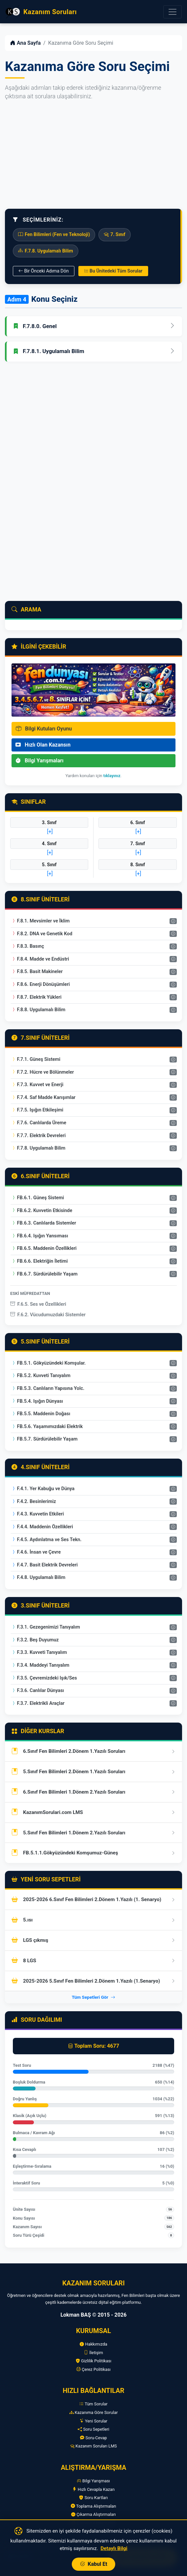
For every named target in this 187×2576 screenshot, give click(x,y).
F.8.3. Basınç (27, 946)
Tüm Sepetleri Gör (93, 1997)
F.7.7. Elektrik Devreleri (38, 1135)
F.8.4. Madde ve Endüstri (40, 959)
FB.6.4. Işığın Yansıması (39, 1236)
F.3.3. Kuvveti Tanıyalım (39, 1652)
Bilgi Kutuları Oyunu (44, 729)
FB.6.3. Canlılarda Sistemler (43, 1223)
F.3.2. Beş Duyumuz (35, 1640)
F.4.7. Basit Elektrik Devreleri (44, 1565)
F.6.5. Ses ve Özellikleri (38, 1304)
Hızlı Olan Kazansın (42, 745)
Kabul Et (93, 2564)
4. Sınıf (49, 843)
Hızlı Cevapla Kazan (93, 2489)
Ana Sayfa (25, 43)
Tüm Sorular (93, 2403)
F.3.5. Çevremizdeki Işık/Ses (44, 1678)
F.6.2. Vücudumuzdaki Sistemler (48, 1315)
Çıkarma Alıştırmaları (93, 2514)
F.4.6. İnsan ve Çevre (36, 1552)
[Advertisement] (93, 155)
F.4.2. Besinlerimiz (33, 1501)
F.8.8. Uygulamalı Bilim (38, 1010)
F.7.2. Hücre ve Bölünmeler (42, 1072)
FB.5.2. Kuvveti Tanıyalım (40, 1375)
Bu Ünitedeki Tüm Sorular (113, 271)
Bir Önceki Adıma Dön (43, 271)
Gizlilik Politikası (94, 2360)
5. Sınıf (49, 864)
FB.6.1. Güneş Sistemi (37, 1198)
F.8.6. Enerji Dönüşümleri (40, 984)
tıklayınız (111, 775)
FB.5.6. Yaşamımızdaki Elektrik (47, 1426)
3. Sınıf (49, 822)
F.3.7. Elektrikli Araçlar (38, 1703)
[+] (50, 831)
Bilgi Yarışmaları (39, 760)
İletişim (93, 2352)
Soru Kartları (93, 2497)
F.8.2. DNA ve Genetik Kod (41, 934)
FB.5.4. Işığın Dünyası (37, 1401)
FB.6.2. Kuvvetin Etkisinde (41, 1210)
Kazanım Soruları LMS (93, 2446)
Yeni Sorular (93, 2421)
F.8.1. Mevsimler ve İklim (40, 921)
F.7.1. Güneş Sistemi (35, 1059)
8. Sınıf (137, 864)
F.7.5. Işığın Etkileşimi (37, 1110)
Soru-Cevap (93, 2437)
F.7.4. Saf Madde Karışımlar (43, 1097)
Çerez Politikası (93, 2369)
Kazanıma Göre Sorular (93, 2412)
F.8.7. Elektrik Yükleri (36, 997)
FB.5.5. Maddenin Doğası (40, 1414)
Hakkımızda (93, 2344)
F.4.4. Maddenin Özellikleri (42, 1527)
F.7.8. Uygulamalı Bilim (38, 1148)
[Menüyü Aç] (172, 11)
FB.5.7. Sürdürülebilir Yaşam (44, 1439)
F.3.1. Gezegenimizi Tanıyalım (45, 1627)
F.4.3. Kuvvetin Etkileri (37, 1514)
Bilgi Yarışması (93, 2480)
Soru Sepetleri (93, 2429)
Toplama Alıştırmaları (93, 2506)
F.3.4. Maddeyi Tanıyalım (40, 1665)
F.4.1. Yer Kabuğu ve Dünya (42, 1488)
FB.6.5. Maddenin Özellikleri (44, 1248)
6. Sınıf (137, 822)
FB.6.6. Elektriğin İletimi (39, 1261)
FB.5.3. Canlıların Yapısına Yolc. (47, 1388)
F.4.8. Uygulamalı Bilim (38, 1577)
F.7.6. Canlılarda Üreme (38, 1123)
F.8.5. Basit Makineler (37, 971)
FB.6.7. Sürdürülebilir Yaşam (44, 1274)
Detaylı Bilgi (113, 2548)
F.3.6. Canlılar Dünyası (37, 1690)
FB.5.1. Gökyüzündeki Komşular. (48, 1363)
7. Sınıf (137, 843)
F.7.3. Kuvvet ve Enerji (37, 1084)
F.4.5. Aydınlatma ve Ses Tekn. (46, 1539)
